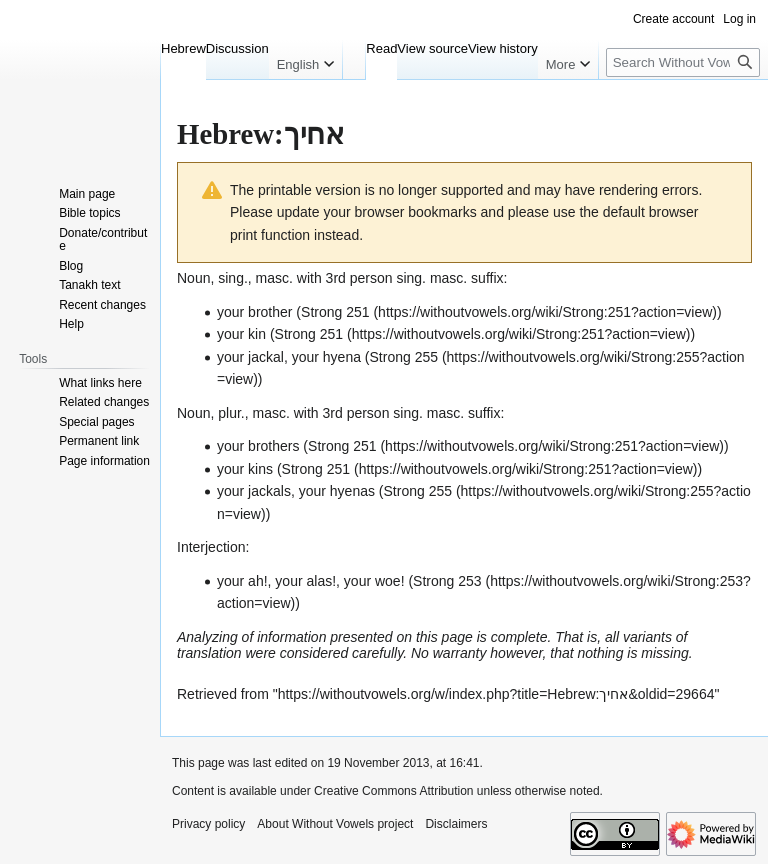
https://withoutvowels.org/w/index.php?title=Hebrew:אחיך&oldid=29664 (496, 694)
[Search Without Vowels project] (683, 62)
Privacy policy (208, 824)
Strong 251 (335, 312)
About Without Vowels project (335, 824)
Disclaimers (456, 824)
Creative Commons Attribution (393, 791)
